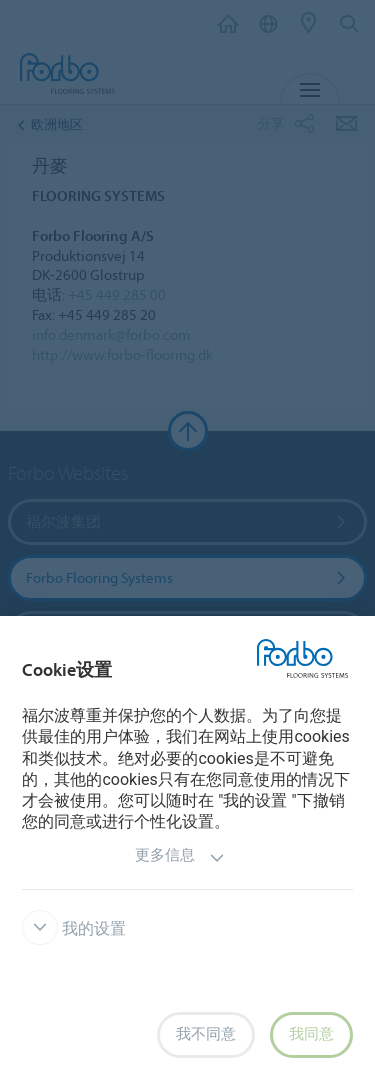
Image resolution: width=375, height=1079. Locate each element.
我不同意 (206, 1034)
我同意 (311, 1034)
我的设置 (74, 928)
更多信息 (180, 857)
